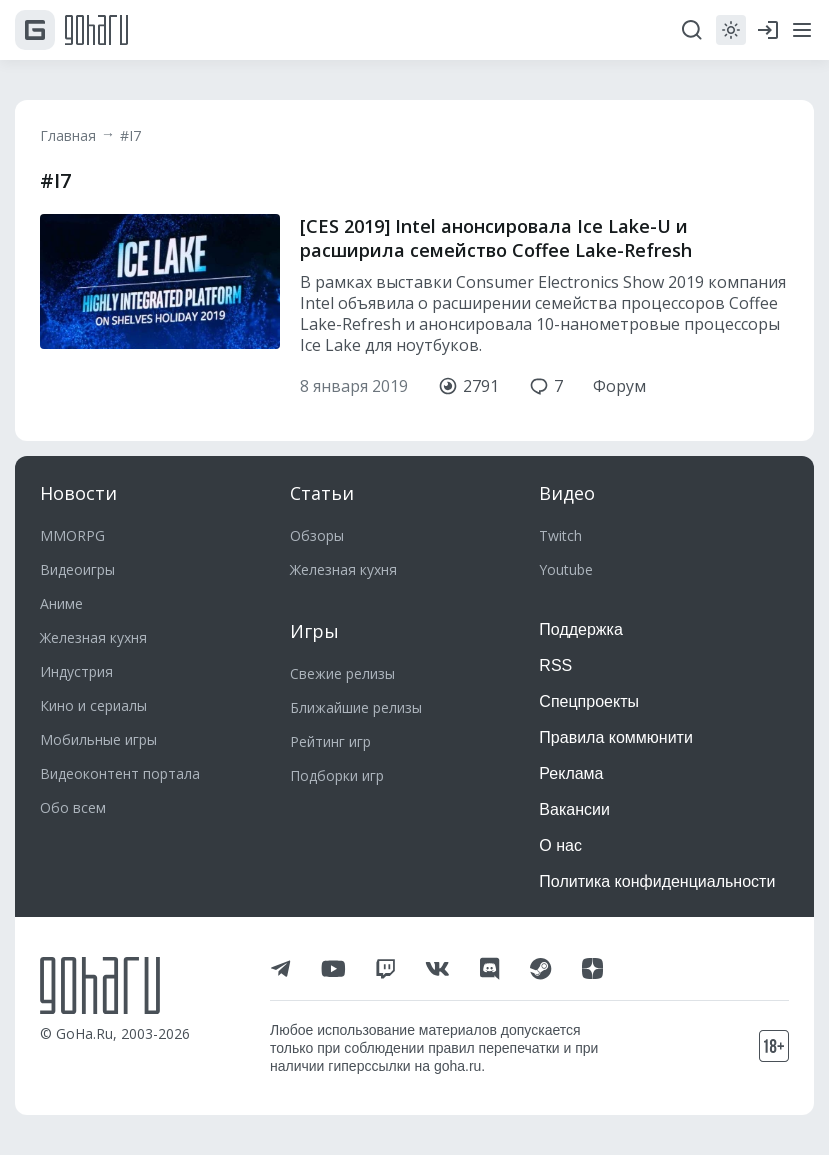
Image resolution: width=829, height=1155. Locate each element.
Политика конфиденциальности (657, 881)
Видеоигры (77, 569)
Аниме (61, 603)
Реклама (571, 773)
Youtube (566, 569)
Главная (68, 135)
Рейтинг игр (330, 741)
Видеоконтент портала (120, 773)
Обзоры (317, 535)
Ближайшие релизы (356, 707)
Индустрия (76, 671)
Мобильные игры (98, 739)
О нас (560, 845)
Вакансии (574, 809)
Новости (78, 493)
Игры (314, 631)
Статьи (322, 493)
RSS (555, 665)
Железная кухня (93, 637)
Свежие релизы (342, 673)
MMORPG (72, 535)
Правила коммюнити (616, 737)
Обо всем (73, 807)
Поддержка (580, 629)
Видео (567, 493)
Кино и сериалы (93, 705)
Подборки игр (337, 775)
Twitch (560, 535)
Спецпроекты (589, 701)
